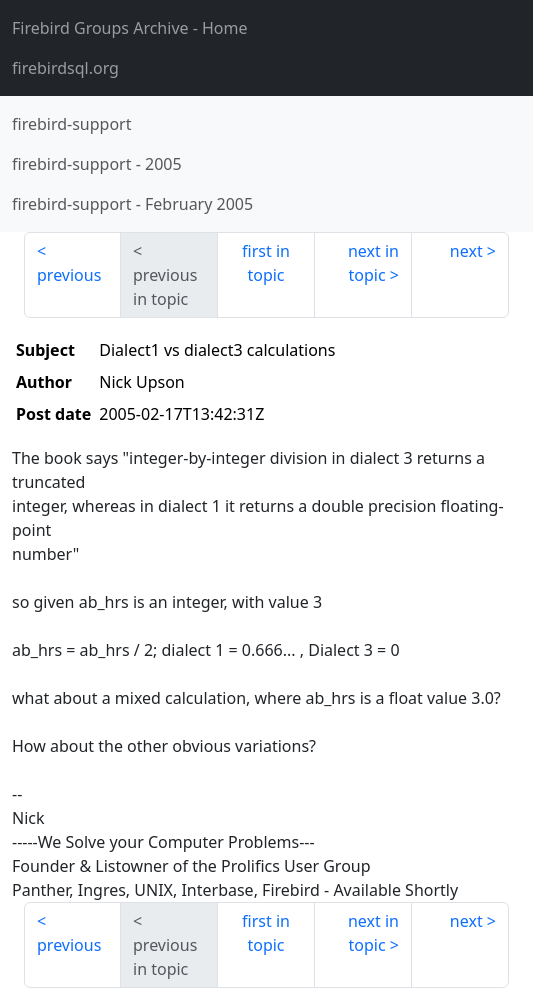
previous (69, 275)
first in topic (266, 263)
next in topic (373, 263)
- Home (130, 28)
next (466, 251)
